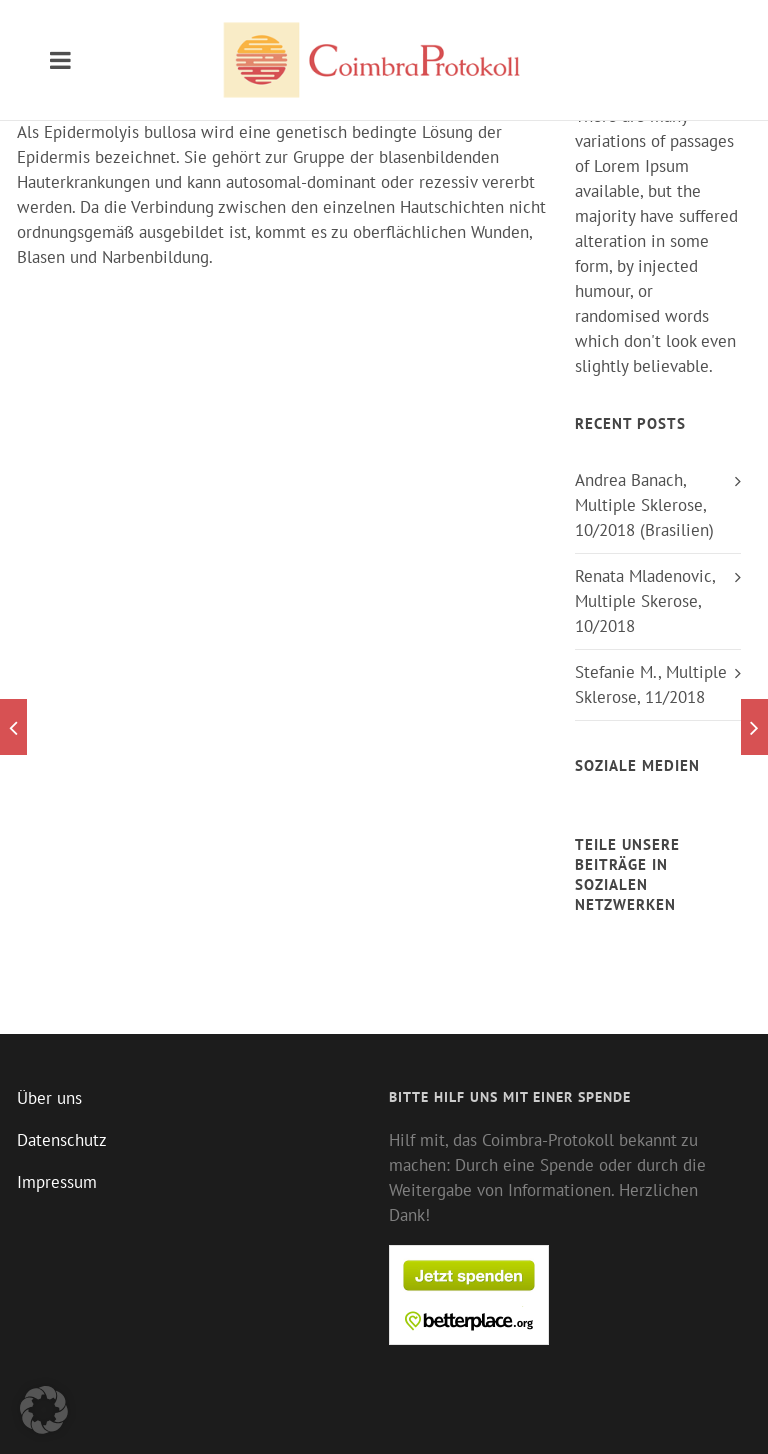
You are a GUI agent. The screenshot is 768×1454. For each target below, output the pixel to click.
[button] (44, 1410)
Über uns (49, 1098)
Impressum (57, 1182)
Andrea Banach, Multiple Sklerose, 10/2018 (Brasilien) (644, 505)
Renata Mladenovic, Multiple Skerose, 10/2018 (645, 601)
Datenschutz (62, 1140)
